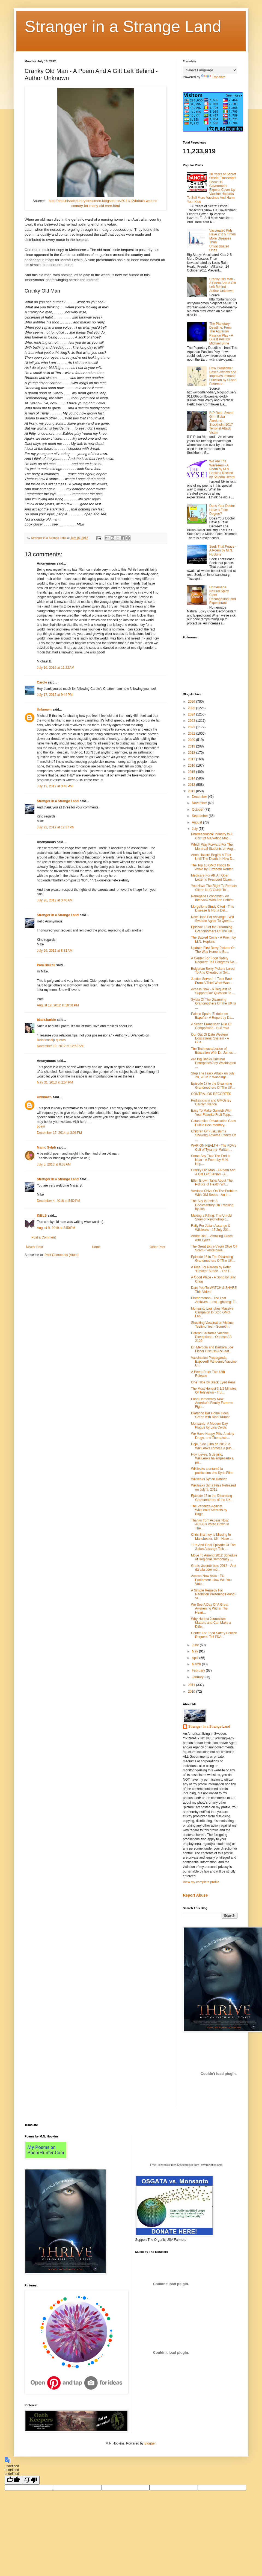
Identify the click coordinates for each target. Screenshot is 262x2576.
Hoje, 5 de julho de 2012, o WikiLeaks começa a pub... (212, 1446)
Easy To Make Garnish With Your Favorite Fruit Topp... (212, 1112)
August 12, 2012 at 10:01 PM (58, 1005)
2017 (192, 759)
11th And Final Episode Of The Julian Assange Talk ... (213, 1547)
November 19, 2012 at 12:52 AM (60, 1046)
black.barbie (46, 1020)
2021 (192, 733)
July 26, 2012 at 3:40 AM (54, 900)
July (195, 829)
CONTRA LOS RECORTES (211, 1094)
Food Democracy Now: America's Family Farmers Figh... (212, 1403)
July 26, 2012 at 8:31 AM (54, 951)
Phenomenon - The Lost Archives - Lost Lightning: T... (214, 1300)
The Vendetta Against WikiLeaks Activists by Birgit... (209, 1510)
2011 (192, 1685)
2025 (192, 708)
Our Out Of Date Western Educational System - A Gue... (210, 1038)
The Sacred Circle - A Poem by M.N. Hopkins (213, 939)
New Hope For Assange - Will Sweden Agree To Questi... (212, 919)
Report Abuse (195, 1895)
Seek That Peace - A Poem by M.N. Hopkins (222, 550)
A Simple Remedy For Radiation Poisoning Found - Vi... (213, 1594)
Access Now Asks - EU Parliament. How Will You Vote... (211, 1580)
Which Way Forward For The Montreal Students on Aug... (213, 846)
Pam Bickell (46, 965)
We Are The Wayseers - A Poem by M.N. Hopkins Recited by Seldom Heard (222, 469)
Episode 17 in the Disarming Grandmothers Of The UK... (213, 1085)
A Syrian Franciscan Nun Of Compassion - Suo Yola (211, 1026)
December (200, 797)
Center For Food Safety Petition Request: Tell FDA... (214, 1635)
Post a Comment (43, 1237)
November (200, 803)
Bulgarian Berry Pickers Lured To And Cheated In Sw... (212, 970)
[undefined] (13, 2480)
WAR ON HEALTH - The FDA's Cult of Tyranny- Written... (213, 1147)
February (199, 1670)
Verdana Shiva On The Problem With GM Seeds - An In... (214, 1193)
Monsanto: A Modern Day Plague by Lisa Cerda (209, 1425)
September (200, 816)
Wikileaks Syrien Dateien (209, 1479)
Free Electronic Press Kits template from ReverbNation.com (186, 2164)
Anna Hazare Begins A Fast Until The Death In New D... (213, 857)
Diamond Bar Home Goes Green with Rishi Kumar (210, 1415)
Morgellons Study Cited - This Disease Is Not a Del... (212, 908)
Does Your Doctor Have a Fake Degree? (222, 510)
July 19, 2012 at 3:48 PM (55, 786)
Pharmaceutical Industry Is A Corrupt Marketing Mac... (211, 836)
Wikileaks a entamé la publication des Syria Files (212, 1470)
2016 (192, 765)
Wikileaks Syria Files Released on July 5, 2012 (213, 1487)
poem (41, 1126)
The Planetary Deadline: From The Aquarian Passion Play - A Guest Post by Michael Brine (221, 333)
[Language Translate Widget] (210, 70)
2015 (192, 772)
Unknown (44, 709)
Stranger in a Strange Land (123, 26)
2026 (192, 701)
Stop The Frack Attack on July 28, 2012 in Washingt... (212, 1075)
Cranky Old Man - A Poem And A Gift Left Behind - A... (213, 1172)
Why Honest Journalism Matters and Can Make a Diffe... (211, 1623)
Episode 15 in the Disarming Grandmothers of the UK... (212, 1498)
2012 (192, 791)
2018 (192, 753)
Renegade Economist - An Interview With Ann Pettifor (212, 898)
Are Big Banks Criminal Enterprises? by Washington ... (213, 1063)
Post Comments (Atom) (61, 1255)
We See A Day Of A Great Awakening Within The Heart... (209, 1608)
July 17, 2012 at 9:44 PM (55, 695)
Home (96, 1247)
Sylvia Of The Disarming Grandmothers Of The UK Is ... (213, 1003)
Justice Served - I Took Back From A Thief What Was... (211, 981)
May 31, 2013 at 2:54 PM (55, 1082)
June (196, 1645)
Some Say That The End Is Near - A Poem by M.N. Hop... (210, 1160)
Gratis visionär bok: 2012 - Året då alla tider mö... (213, 1568)
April (195, 1658)
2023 (192, 721)
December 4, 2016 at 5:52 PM (58, 1201)
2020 (192, 740)
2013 (192, 785)
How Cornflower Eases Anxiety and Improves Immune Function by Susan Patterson (222, 376)
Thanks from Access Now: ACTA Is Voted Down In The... (210, 1524)
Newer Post (34, 1247)
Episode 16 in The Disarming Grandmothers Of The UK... (213, 1259)
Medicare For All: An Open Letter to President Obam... (212, 877)
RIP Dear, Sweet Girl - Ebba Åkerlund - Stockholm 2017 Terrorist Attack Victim (221, 422)
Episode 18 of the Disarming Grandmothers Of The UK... (213, 929)
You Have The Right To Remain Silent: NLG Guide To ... (214, 888)
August (197, 822)
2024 (192, 714)
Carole (42, 682)
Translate (213, 77)
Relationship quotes (51, 1040)
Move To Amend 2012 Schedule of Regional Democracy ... (214, 1557)
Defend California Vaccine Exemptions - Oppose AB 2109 (211, 1337)
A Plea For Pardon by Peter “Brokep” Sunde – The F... (212, 1269)
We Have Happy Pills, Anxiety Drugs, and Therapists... (212, 1435)
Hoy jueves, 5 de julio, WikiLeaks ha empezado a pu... (212, 1458)
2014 (192, 778)
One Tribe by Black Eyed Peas (213, 1382)
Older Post (157, 1247)
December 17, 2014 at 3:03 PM (59, 1133)
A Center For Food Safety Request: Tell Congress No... (214, 960)
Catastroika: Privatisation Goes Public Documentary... (213, 1123)
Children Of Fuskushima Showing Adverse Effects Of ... (213, 1135)
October (198, 809)
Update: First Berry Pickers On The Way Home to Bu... (213, 950)
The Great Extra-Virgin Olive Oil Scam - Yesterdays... (214, 1248)
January (198, 1677)
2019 (192, 746)
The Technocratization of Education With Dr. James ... (213, 1051)
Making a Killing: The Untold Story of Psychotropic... (211, 1217)
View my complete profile (201, 1882)
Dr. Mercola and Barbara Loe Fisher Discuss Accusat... (212, 1349)
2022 (192, 727)
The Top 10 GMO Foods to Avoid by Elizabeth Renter (212, 867)
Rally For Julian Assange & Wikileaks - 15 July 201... (211, 1227)
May (195, 1651)
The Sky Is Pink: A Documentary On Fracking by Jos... (212, 1205)
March (197, 1664)
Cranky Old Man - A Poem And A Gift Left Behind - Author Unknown (222, 285)
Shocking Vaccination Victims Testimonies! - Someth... (212, 1324)
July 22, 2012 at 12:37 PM (56, 827)
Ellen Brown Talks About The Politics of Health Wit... (212, 1182)
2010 (192, 1691)
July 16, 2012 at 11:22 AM (55, 668)
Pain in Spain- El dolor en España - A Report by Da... (212, 1016)
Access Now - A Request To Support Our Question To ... (213, 991)
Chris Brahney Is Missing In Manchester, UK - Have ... (212, 1536)
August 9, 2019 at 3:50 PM (56, 1228)
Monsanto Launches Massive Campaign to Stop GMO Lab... (212, 1312)
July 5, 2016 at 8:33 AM (54, 1164)
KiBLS (42, 1215)
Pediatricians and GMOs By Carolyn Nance (211, 1102)
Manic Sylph (46, 1147)
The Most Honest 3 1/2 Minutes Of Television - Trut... (214, 1390)
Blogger (150, 2443)
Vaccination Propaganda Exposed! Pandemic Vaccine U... (214, 1362)
